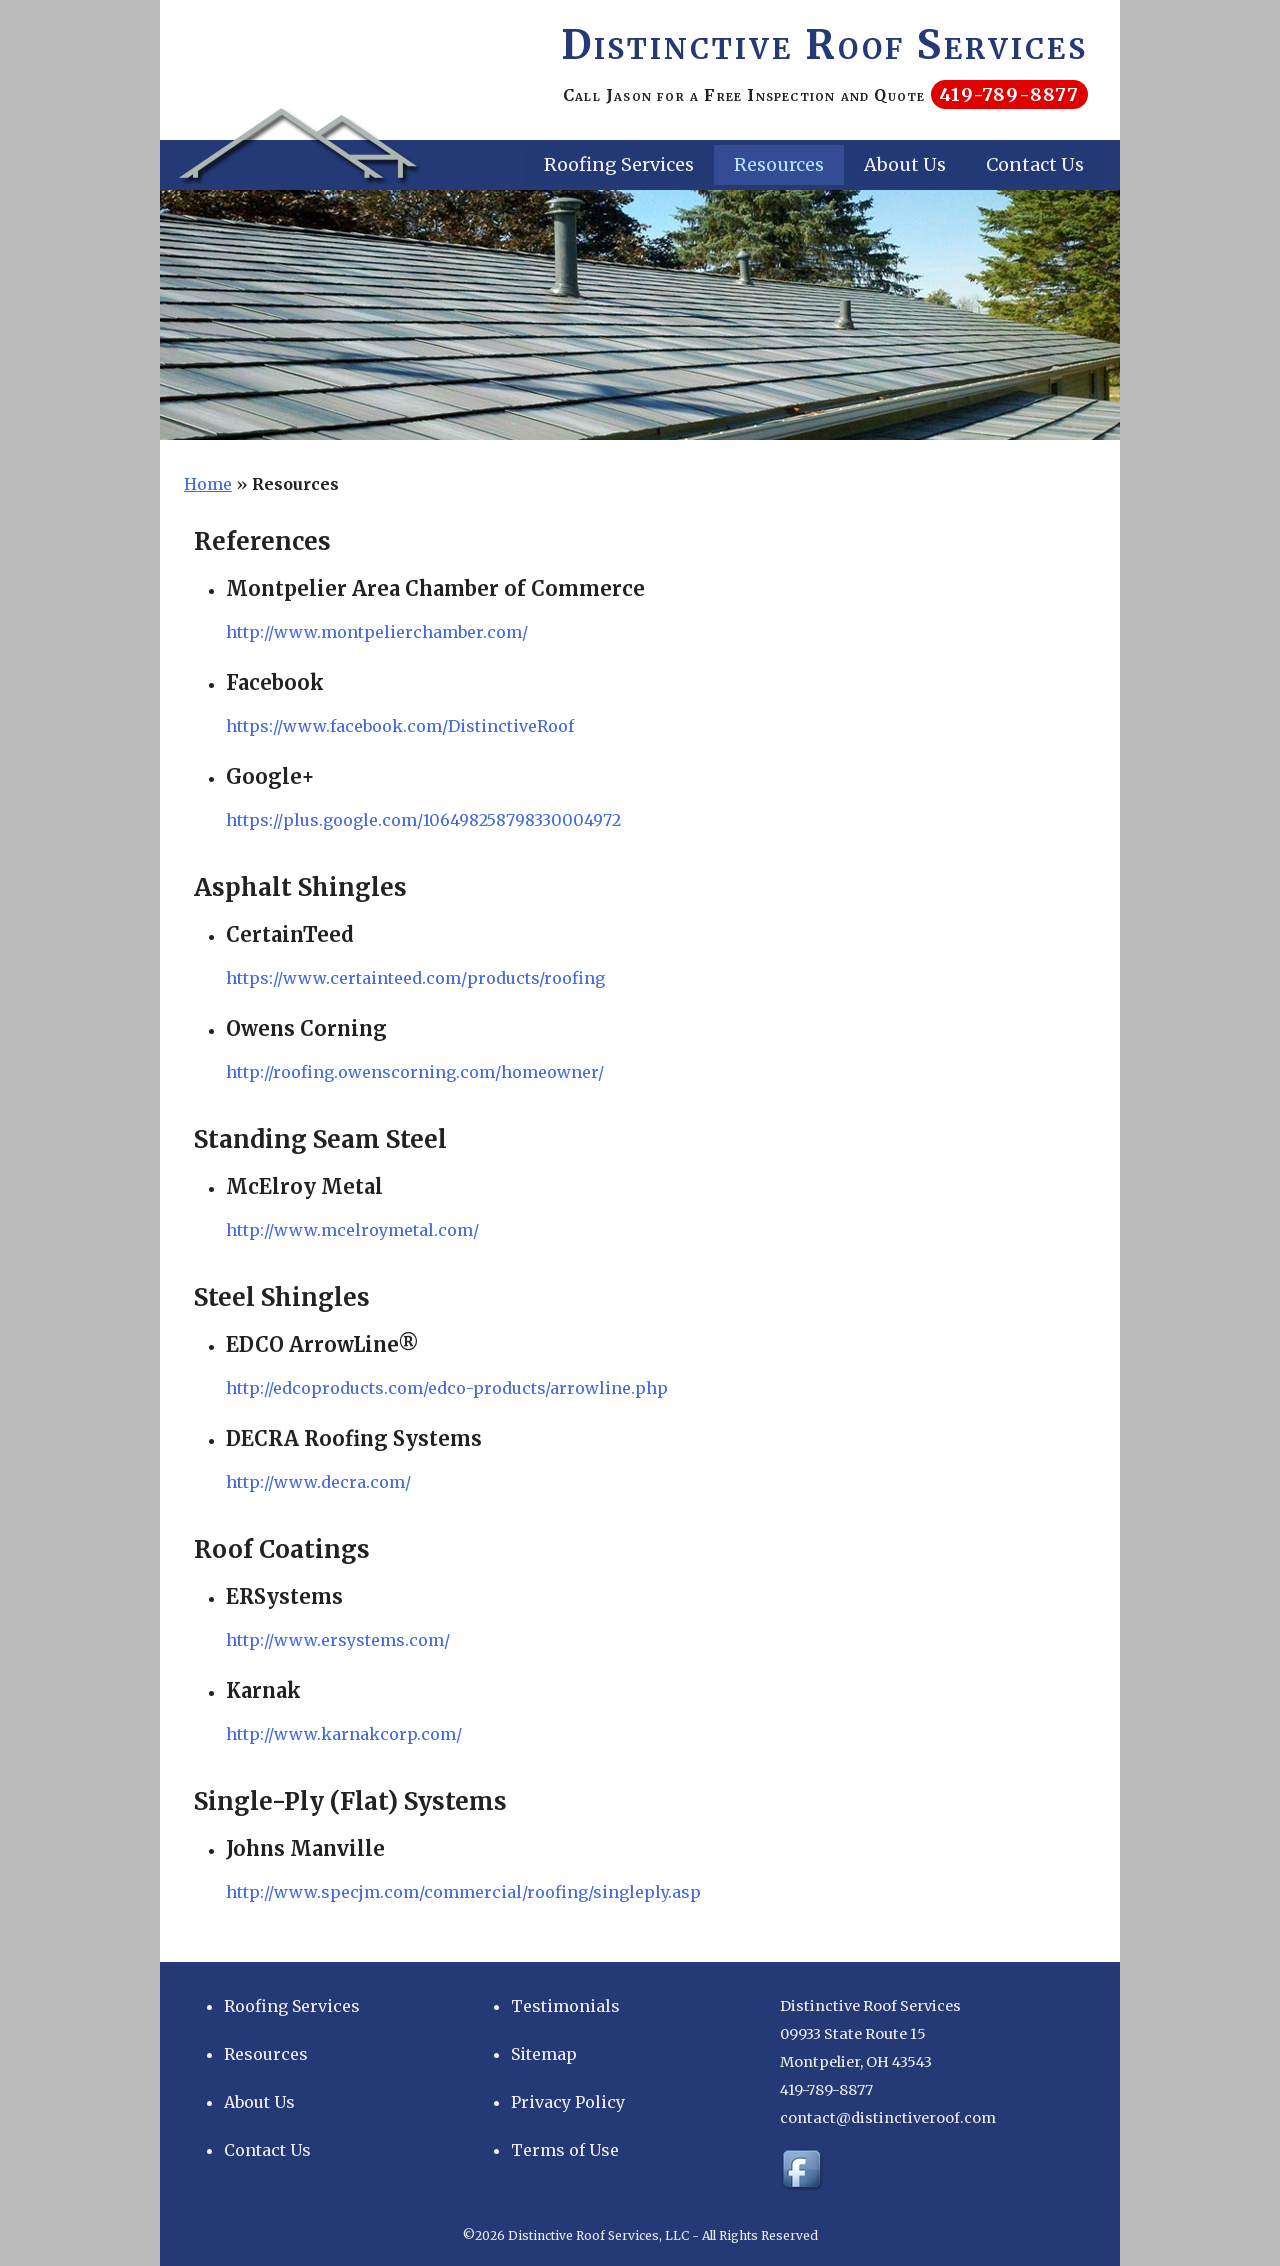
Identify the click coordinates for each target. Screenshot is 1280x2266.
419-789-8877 (1009, 94)
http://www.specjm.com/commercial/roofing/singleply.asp (463, 1892)
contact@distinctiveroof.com (888, 2118)
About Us (905, 164)
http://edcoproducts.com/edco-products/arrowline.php (447, 1388)
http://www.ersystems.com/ (338, 1640)
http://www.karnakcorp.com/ (344, 1734)
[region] (640, 315)
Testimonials (565, 2006)
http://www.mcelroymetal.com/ (352, 1230)
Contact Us (1035, 164)
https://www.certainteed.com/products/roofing (415, 978)
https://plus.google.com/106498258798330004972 (423, 820)
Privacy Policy (568, 2102)
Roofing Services (619, 164)
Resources (779, 164)
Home (208, 484)
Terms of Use (565, 2150)
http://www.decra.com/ (318, 1482)
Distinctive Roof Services (824, 45)
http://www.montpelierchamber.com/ (377, 632)
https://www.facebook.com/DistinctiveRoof (400, 726)
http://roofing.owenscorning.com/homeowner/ (415, 1072)
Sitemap (544, 2054)
